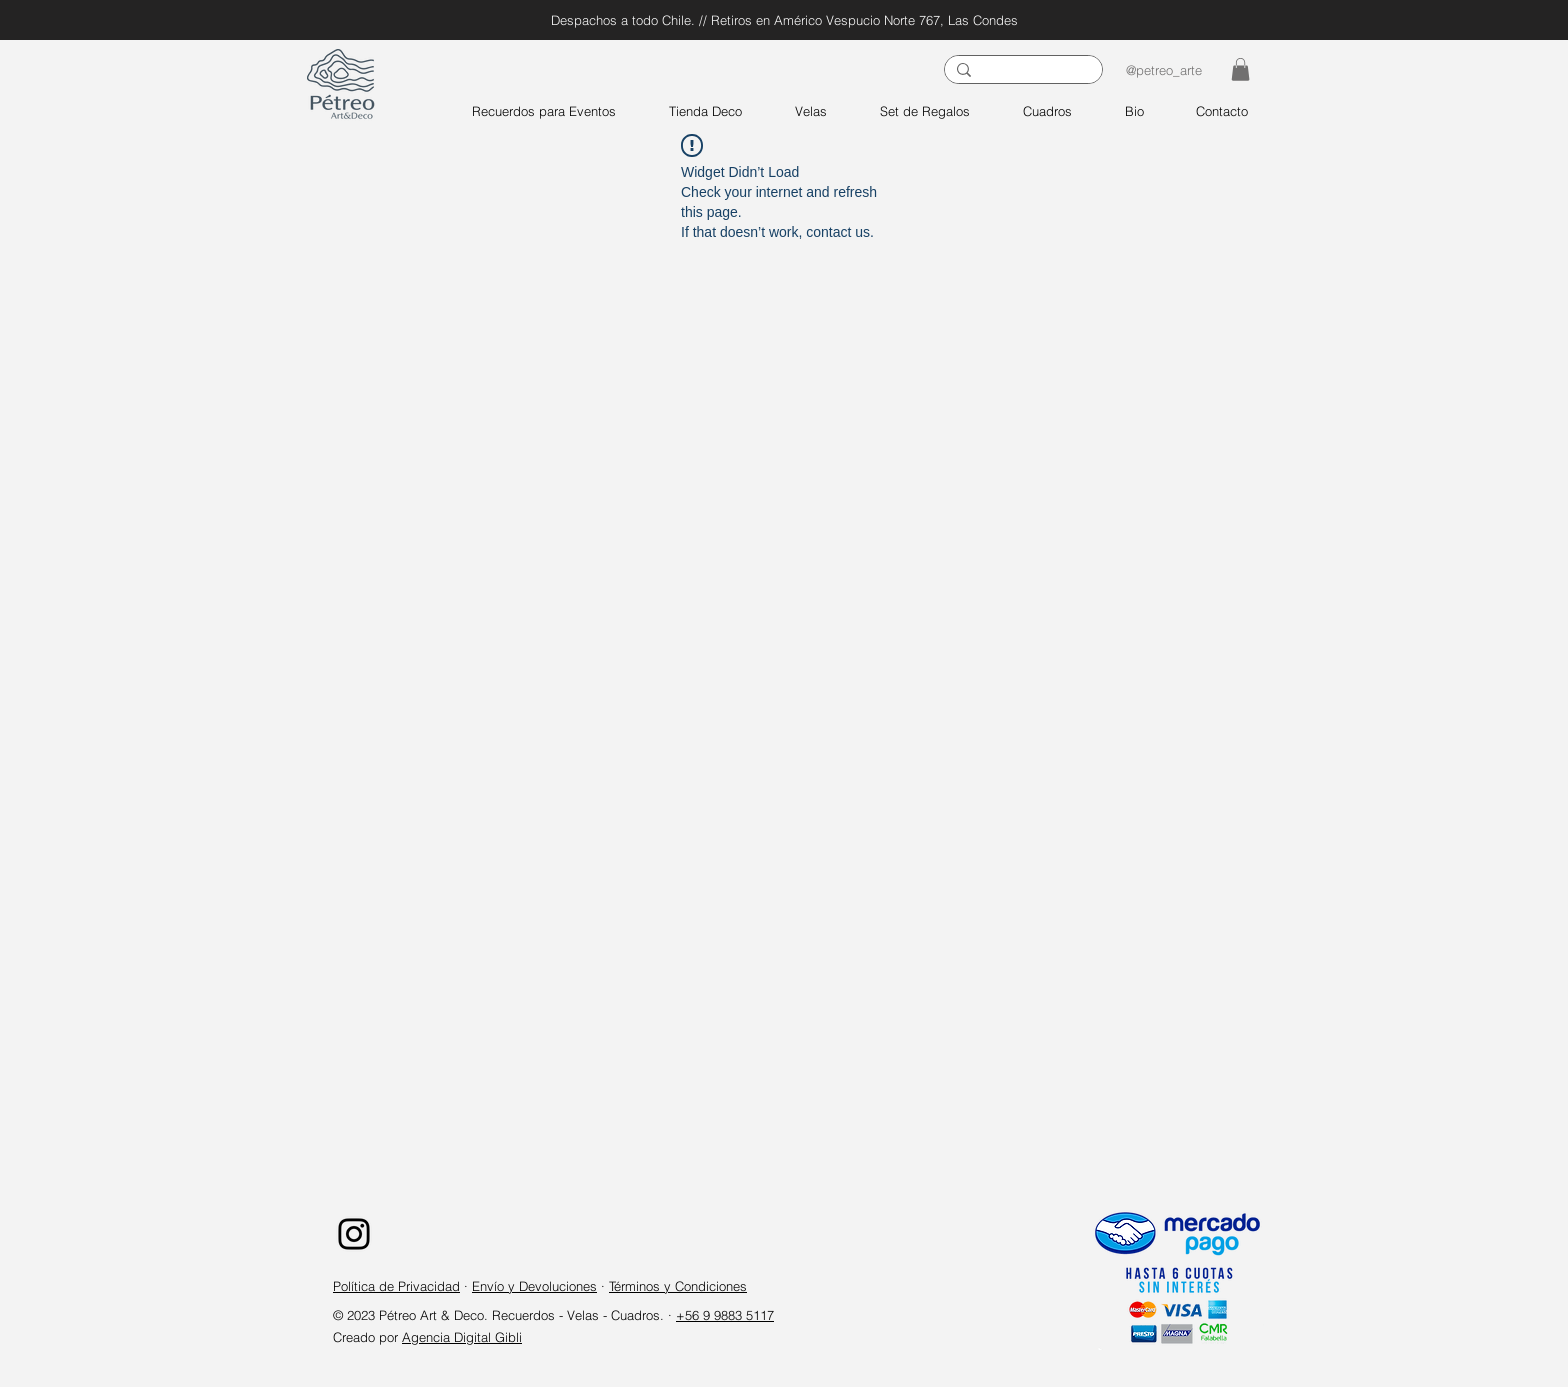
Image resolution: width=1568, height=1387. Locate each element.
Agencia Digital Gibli (462, 1337)
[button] (1240, 69)
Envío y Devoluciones (534, 1286)
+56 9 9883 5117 (725, 1315)
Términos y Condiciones (678, 1286)
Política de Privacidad (396, 1286)
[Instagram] (354, 1234)
